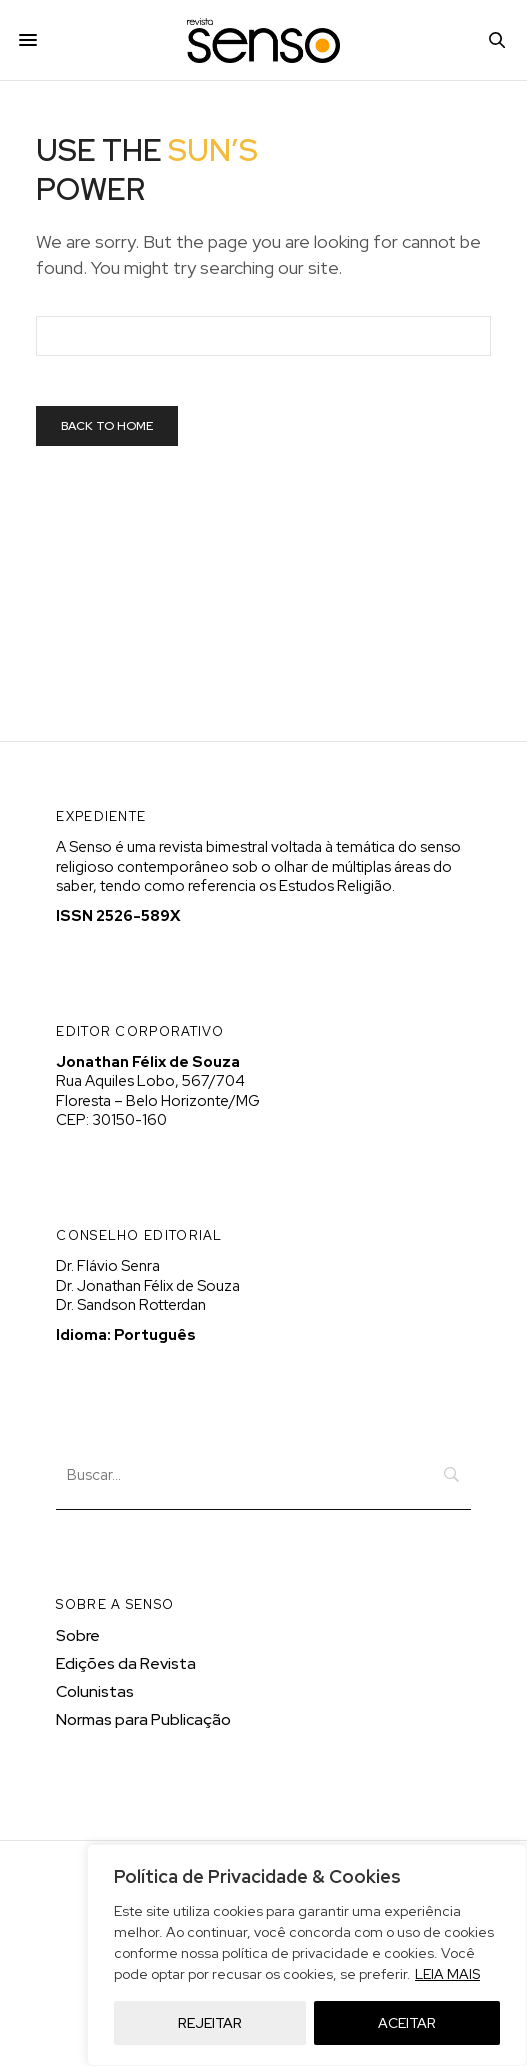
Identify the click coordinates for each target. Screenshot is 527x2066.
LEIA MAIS (447, 1974)
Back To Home (107, 426)
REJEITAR (210, 2023)
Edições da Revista (126, 1663)
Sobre (78, 1635)
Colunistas (95, 1691)
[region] (307, 1955)
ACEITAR (407, 2023)
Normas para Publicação (143, 1719)
